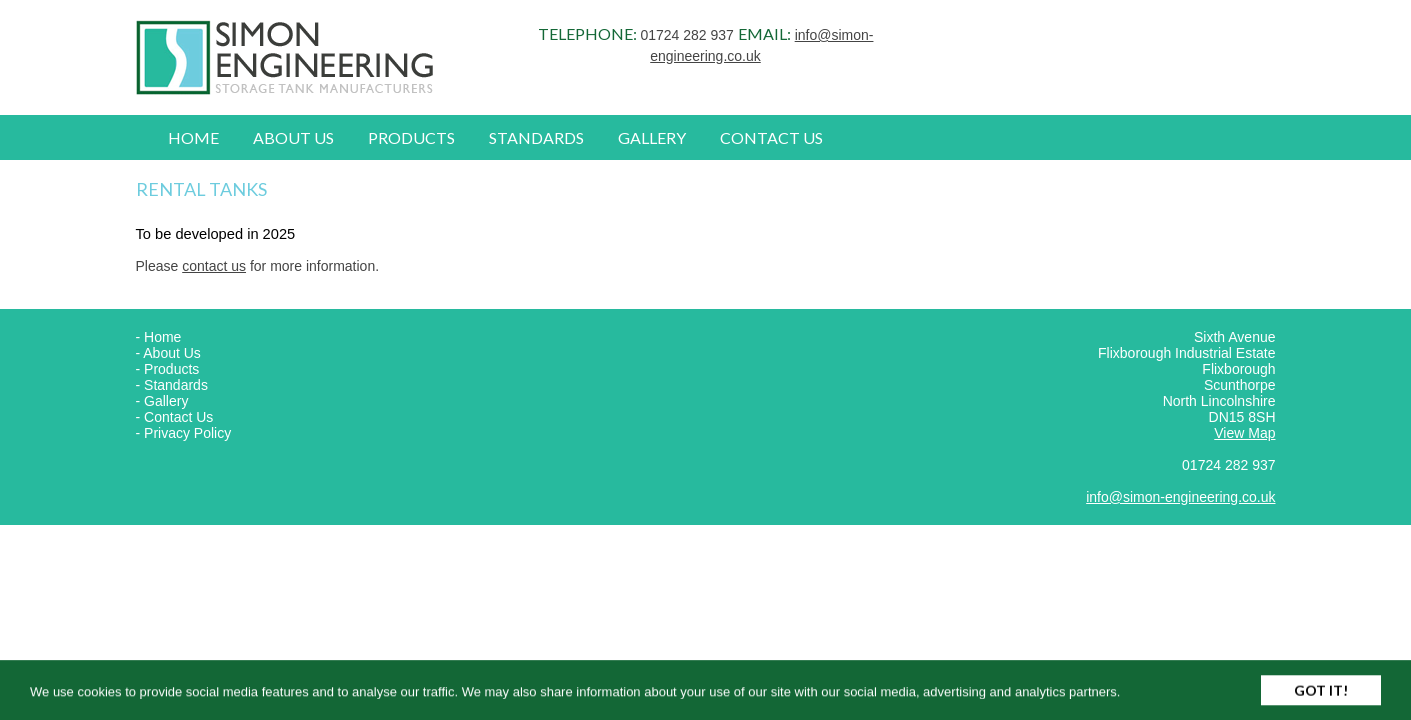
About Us (293, 137)
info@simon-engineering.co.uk (1180, 497)
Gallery (652, 137)
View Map (1244, 433)
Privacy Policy (187, 433)
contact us (214, 266)
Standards (536, 137)
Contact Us (771, 137)
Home (193, 137)
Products (411, 137)
